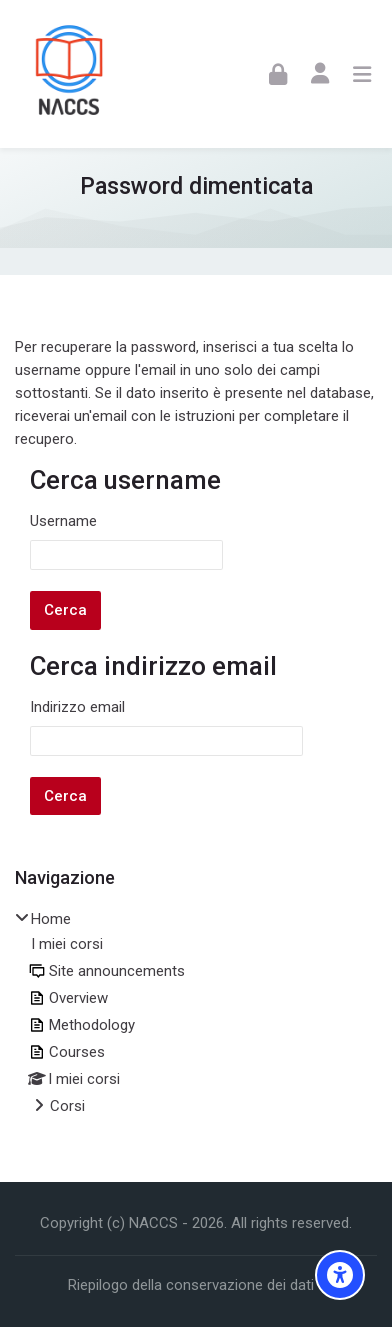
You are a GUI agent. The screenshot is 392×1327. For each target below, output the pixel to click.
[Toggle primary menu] (362, 74)
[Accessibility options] (340, 1275)
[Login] (278, 73)
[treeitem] (196, 1014)
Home (51, 919)
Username (63, 521)
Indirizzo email (77, 707)
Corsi (67, 1106)
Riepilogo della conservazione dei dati (191, 1285)
